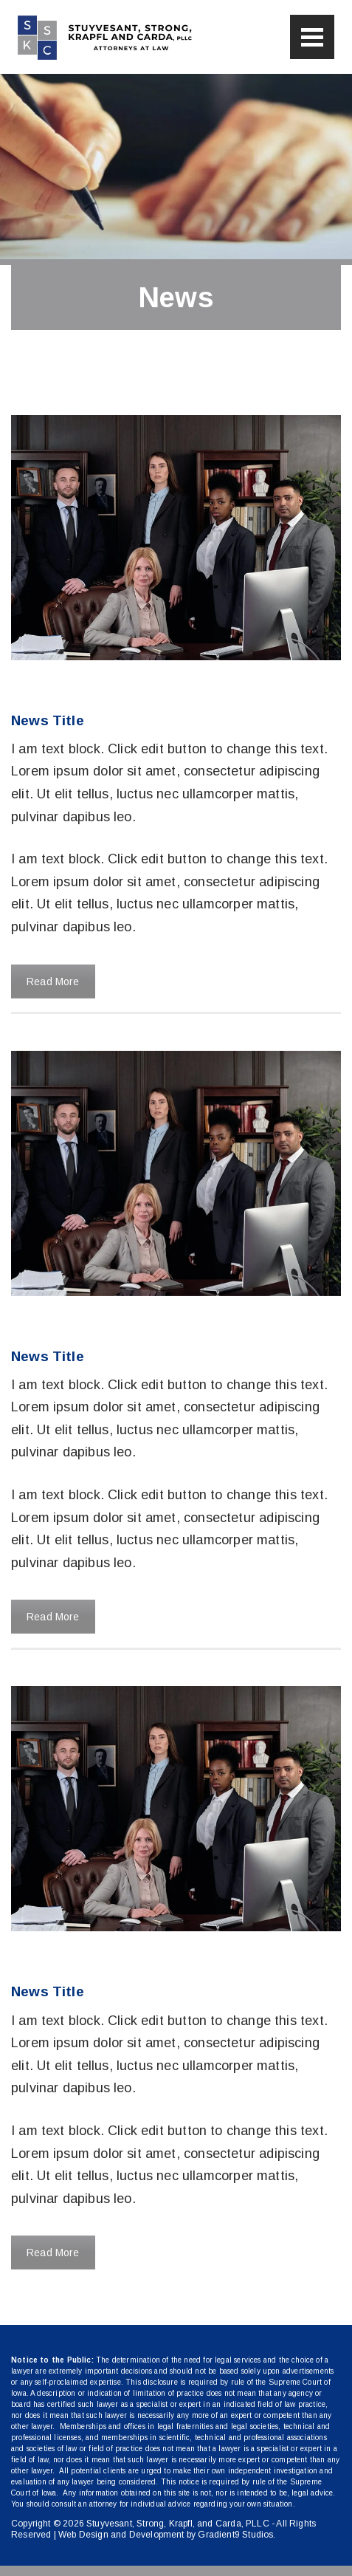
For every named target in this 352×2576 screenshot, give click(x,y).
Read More (53, 981)
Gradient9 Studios (235, 2534)
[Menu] (312, 37)
